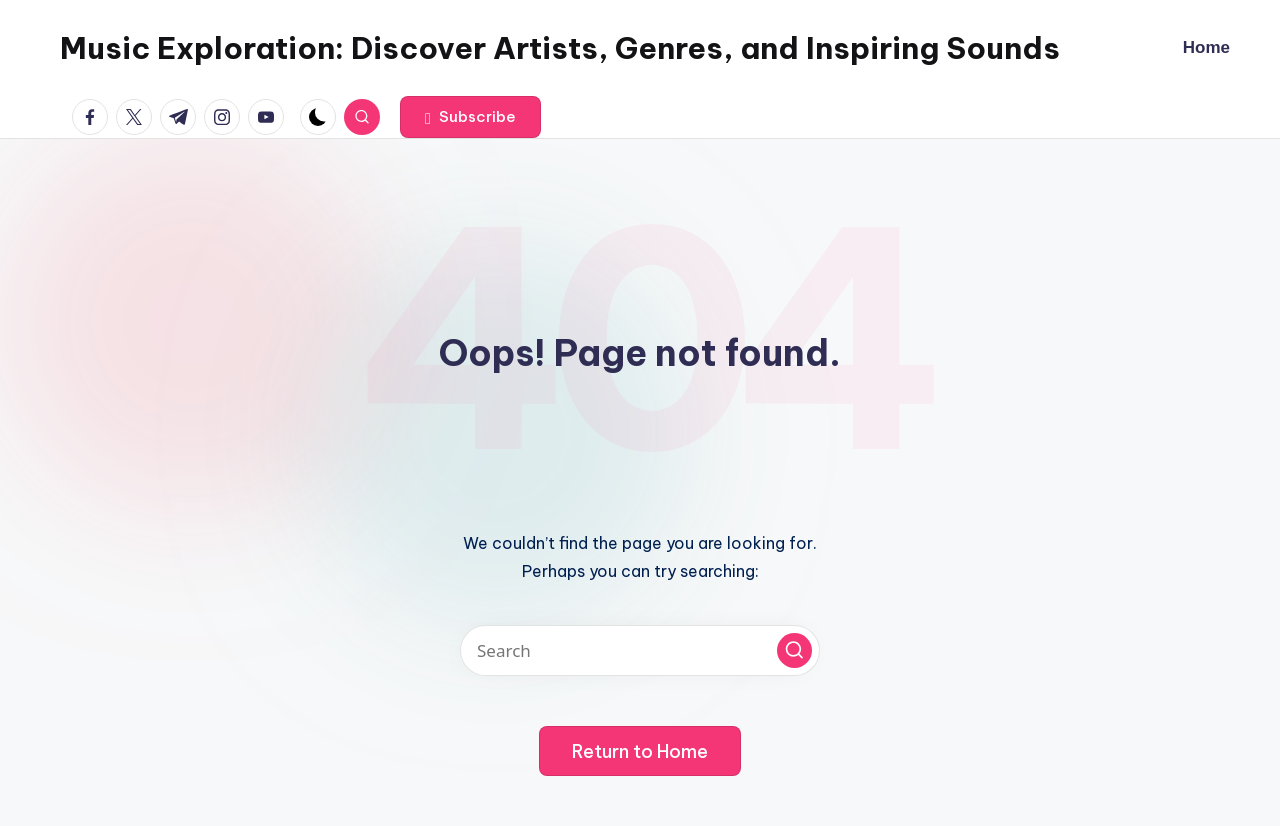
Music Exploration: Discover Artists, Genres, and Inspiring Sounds (560, 48)
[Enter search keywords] (640, 650)
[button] (470, 117)
